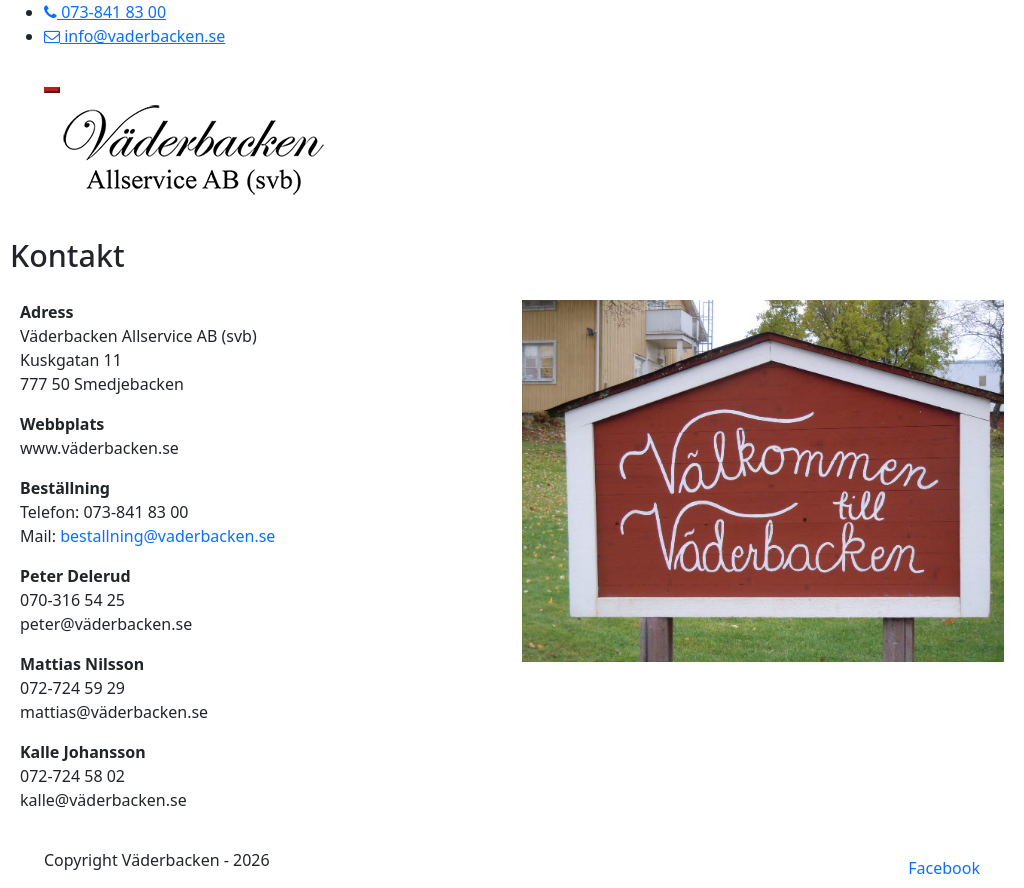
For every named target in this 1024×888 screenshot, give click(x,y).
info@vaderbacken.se (134, 36)
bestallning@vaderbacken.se (167, 536)
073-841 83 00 (105, 12)
